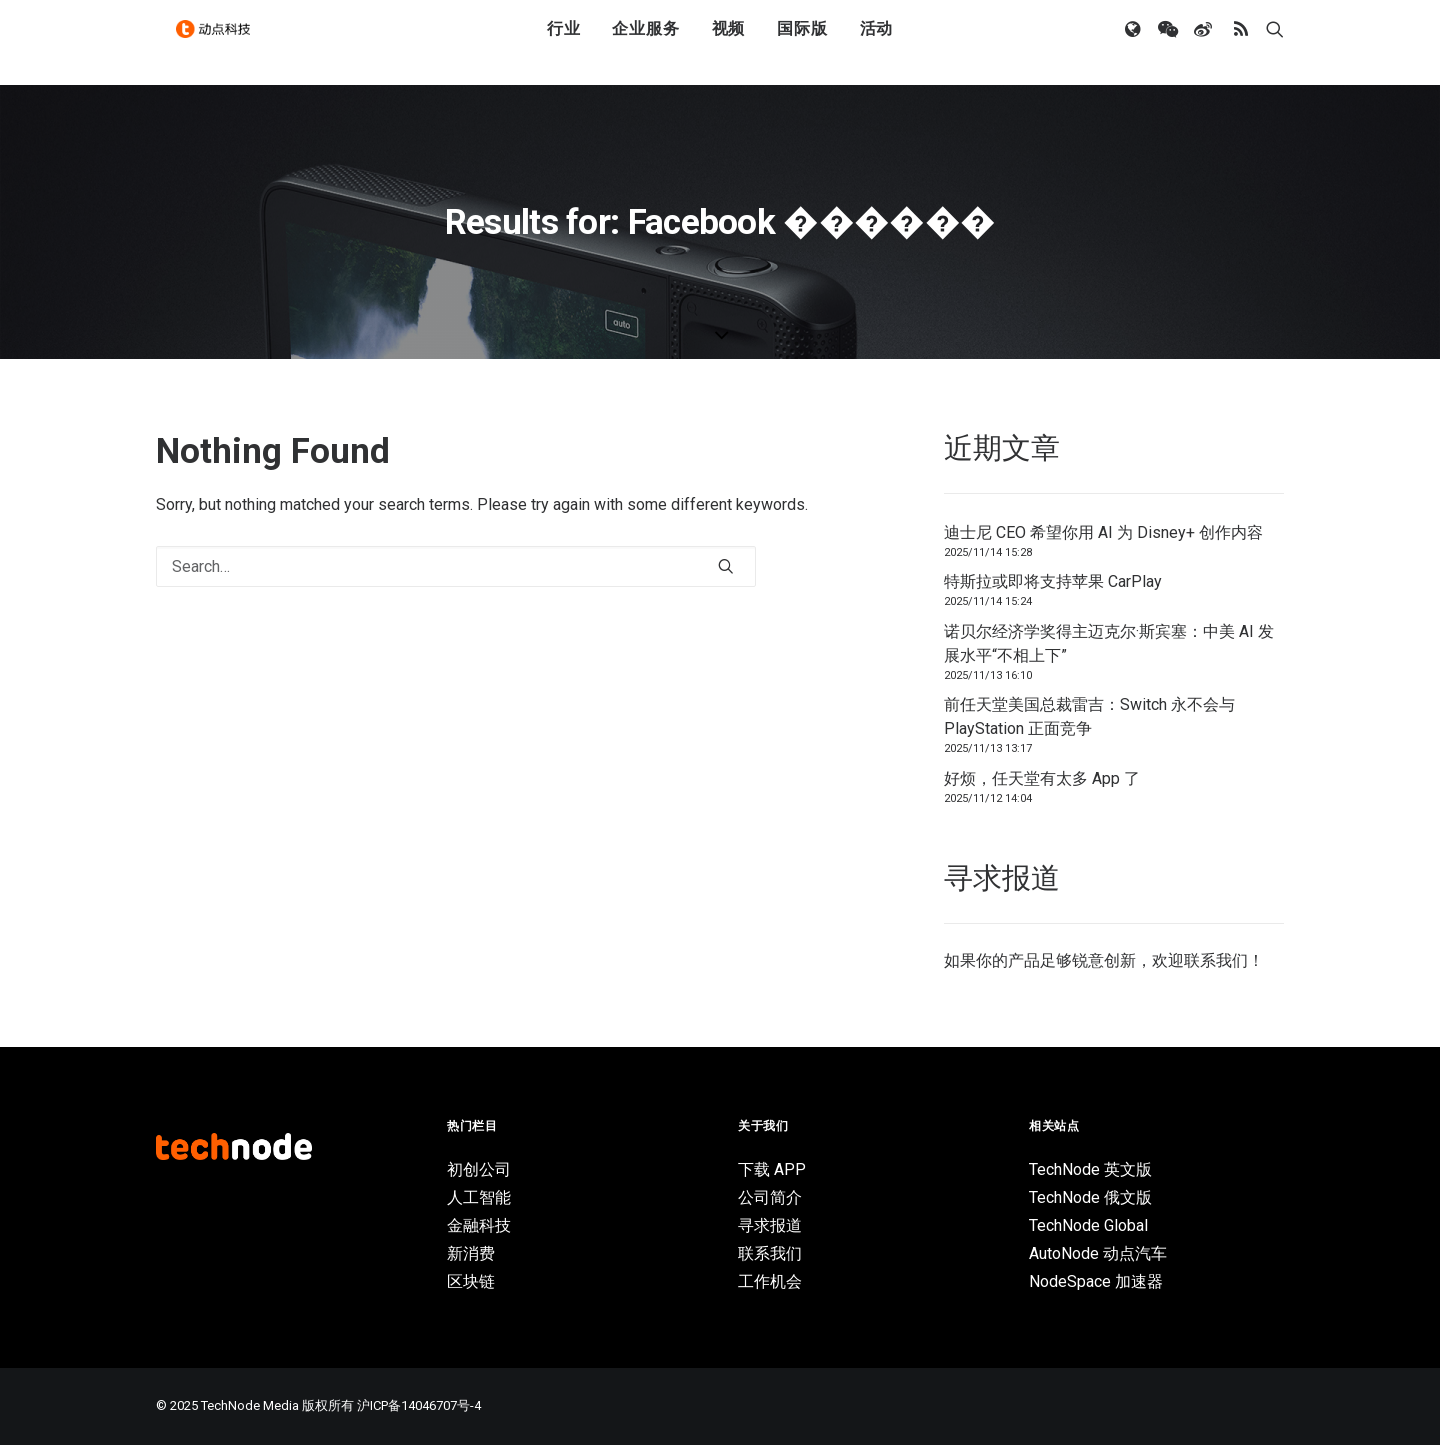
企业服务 (645, 42)
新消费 (471, 1253)
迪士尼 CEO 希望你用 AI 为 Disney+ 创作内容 (1103, 532)
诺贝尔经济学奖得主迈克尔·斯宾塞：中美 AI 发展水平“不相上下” (1109, 643)
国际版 (802, 42)
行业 (564, 42)
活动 (877, 42)
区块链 (471, 1281)
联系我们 (1216, 960)
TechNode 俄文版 (1090, 1197)
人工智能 (479, 1197)
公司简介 (770, 1197)
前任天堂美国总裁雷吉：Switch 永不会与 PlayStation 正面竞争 (1089, 716)
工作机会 (770, 1281)
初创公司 (479, 1169)
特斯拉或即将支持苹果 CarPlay (1053, 581)
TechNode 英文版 (1090, 1169)
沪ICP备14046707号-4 (419, 1405)
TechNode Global (1088, 1225)
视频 (729, 42)
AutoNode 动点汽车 (1098, 1253)
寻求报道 (770, 1225)
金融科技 (479, 1225)
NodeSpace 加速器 (1096, 1281)
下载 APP (772, 1169)
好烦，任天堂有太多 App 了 (1042, 778)
